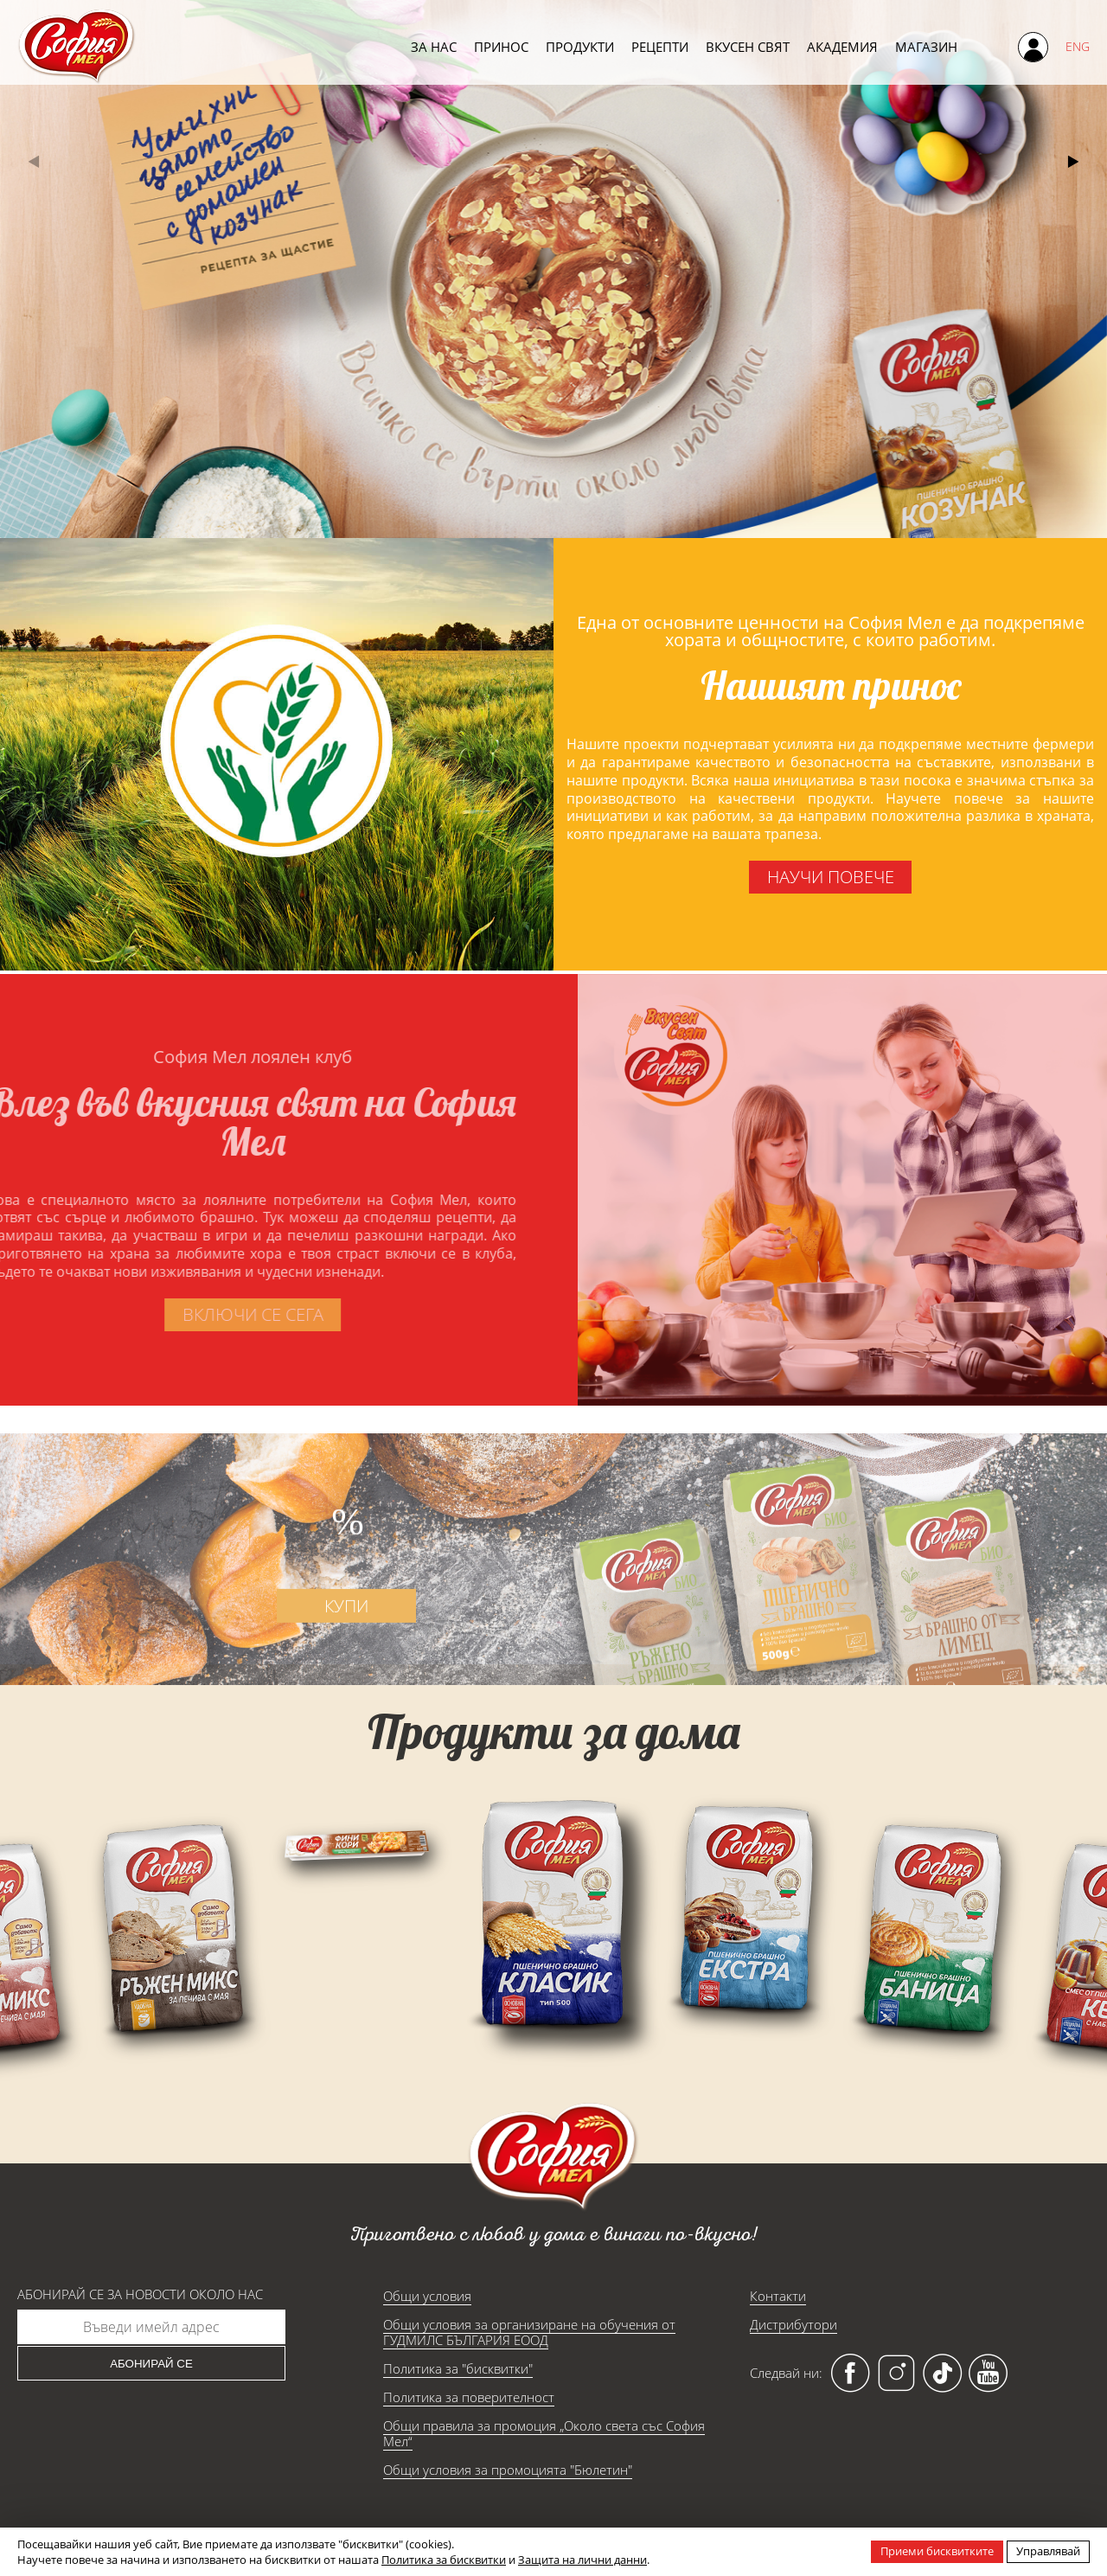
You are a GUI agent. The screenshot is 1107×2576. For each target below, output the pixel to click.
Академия (842, 46)
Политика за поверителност (468, 2397)
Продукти (580, 46)
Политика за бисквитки (443, 2559)
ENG (1077, 46)
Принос (501, 46)
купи (363, 1649)
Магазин (926, 46)
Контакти (778, 2295)
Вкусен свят (748, 46)
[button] (1073, 162)
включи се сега (209, 1314)
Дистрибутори (793, 2324)
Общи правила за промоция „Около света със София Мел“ (544, 2433)
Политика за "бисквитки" (458, 2368)
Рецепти (659, 46)
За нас (434, 46)
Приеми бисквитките (937, 2551)
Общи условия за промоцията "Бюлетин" (507, 2469)
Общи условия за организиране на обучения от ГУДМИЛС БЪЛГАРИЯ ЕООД (529, 2332)
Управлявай (1048, 2551)
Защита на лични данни (582, 2559)
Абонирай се (151, 2363)
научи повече (830, 876)
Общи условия (427, 2295)
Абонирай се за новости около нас (140, 2294)
